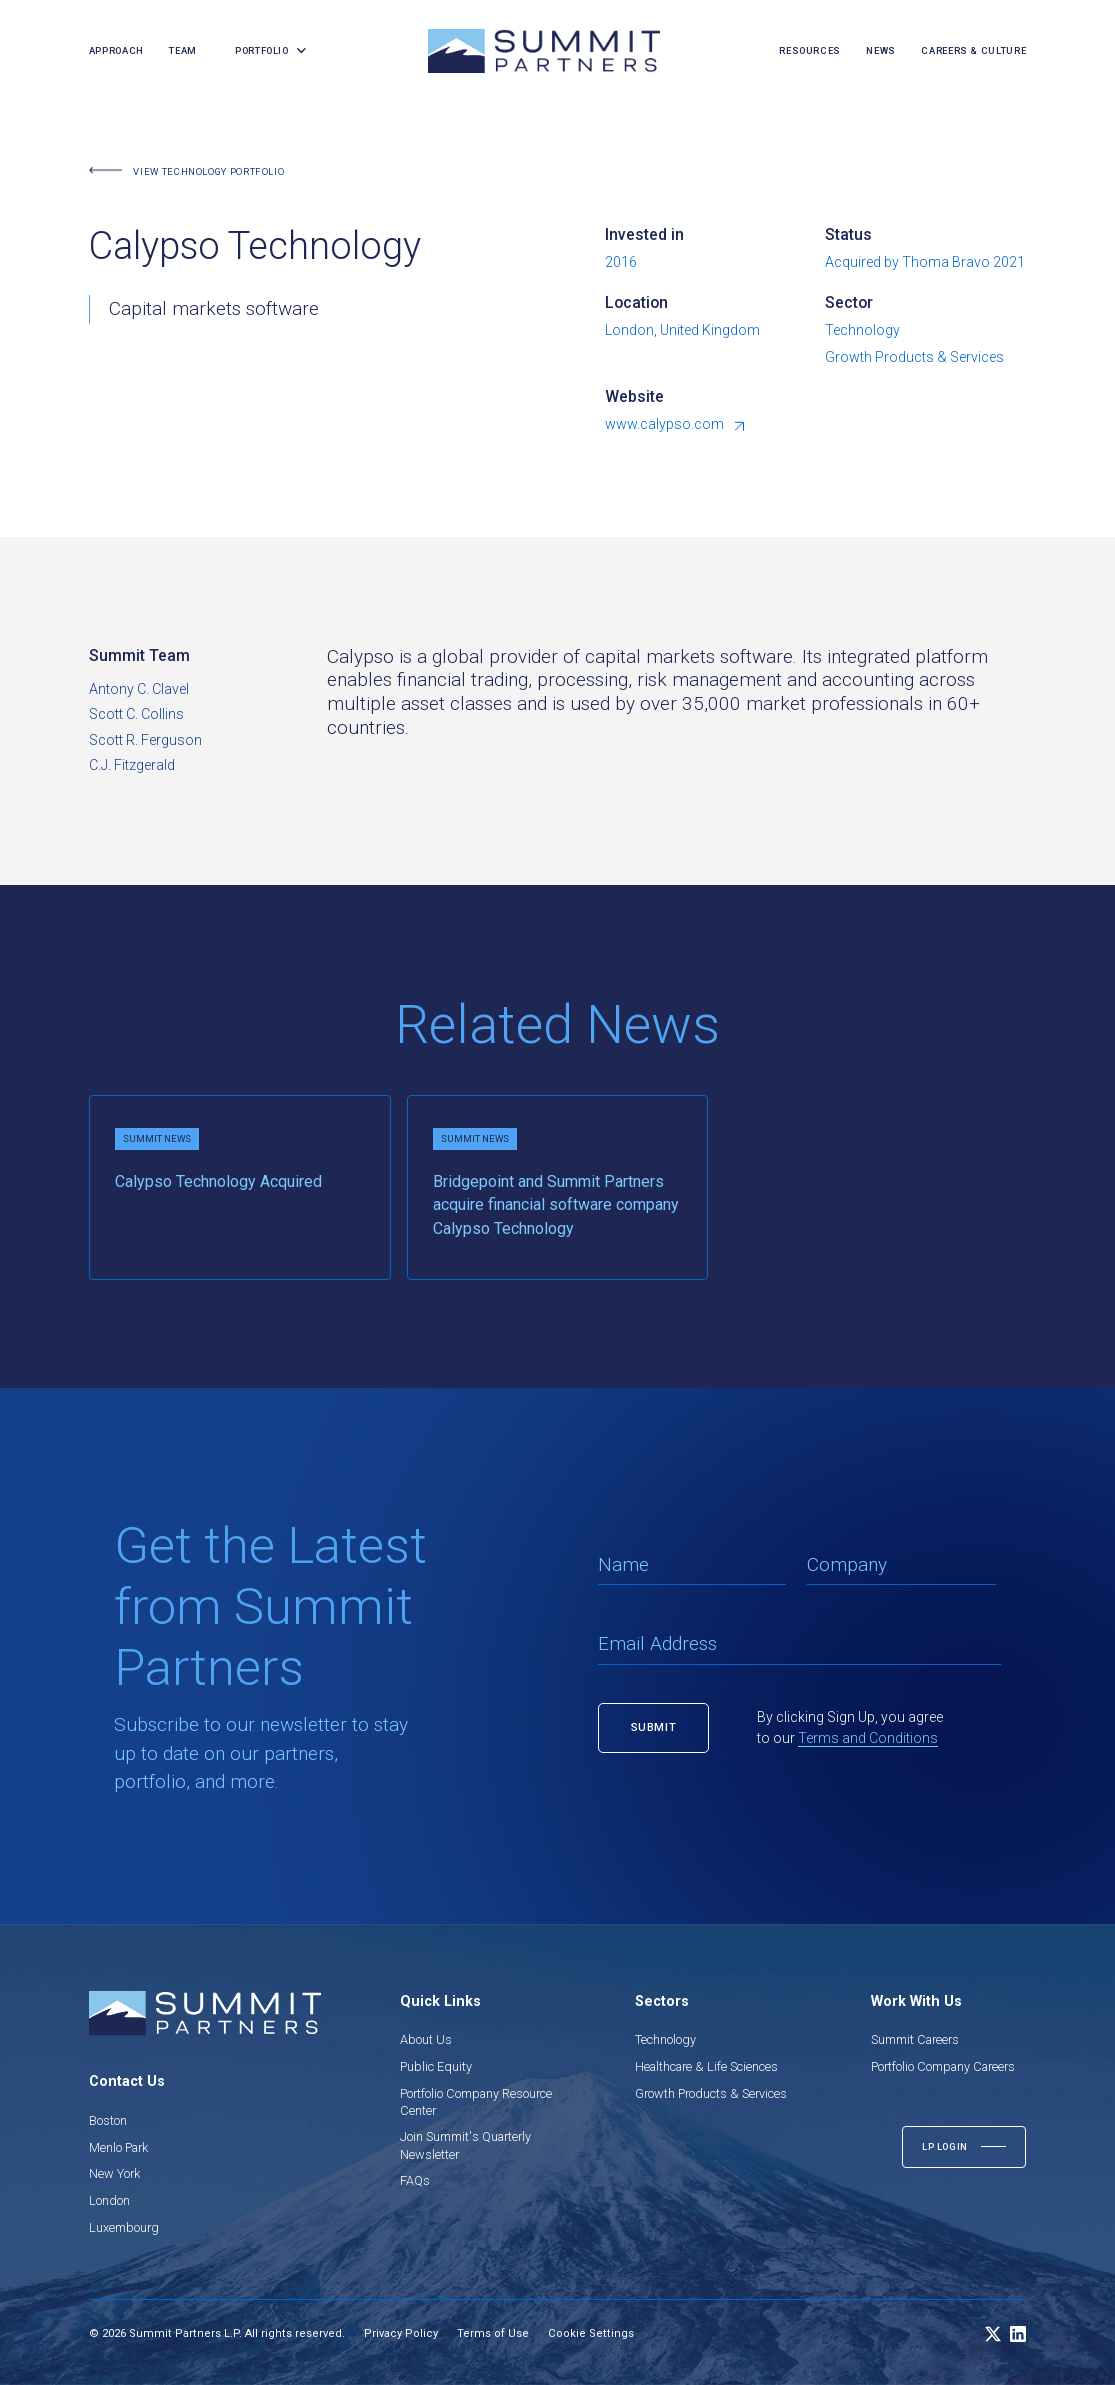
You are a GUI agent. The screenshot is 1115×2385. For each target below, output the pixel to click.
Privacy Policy (401, 2333)
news (881, 50)
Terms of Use (493, 2333)
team (183, 50)
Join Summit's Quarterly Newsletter (465, 2145)
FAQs (415, 2180)
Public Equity (436, 2066)
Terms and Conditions (868, 1738)
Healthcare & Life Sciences (706, 2066)
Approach (116, 50)
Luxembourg (124, 2227)
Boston (108, 2120)
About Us (426, 2039)
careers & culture (973, 50)
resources (810, 50)
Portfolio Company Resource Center (476, 2102)
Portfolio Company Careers (943, 2066)
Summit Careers (915, 2039)
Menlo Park (118, 2147)
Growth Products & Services (711, 2093)
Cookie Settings (591, 2333)
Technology (665, 2039)
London (109, 2200)
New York (114, 2173)
